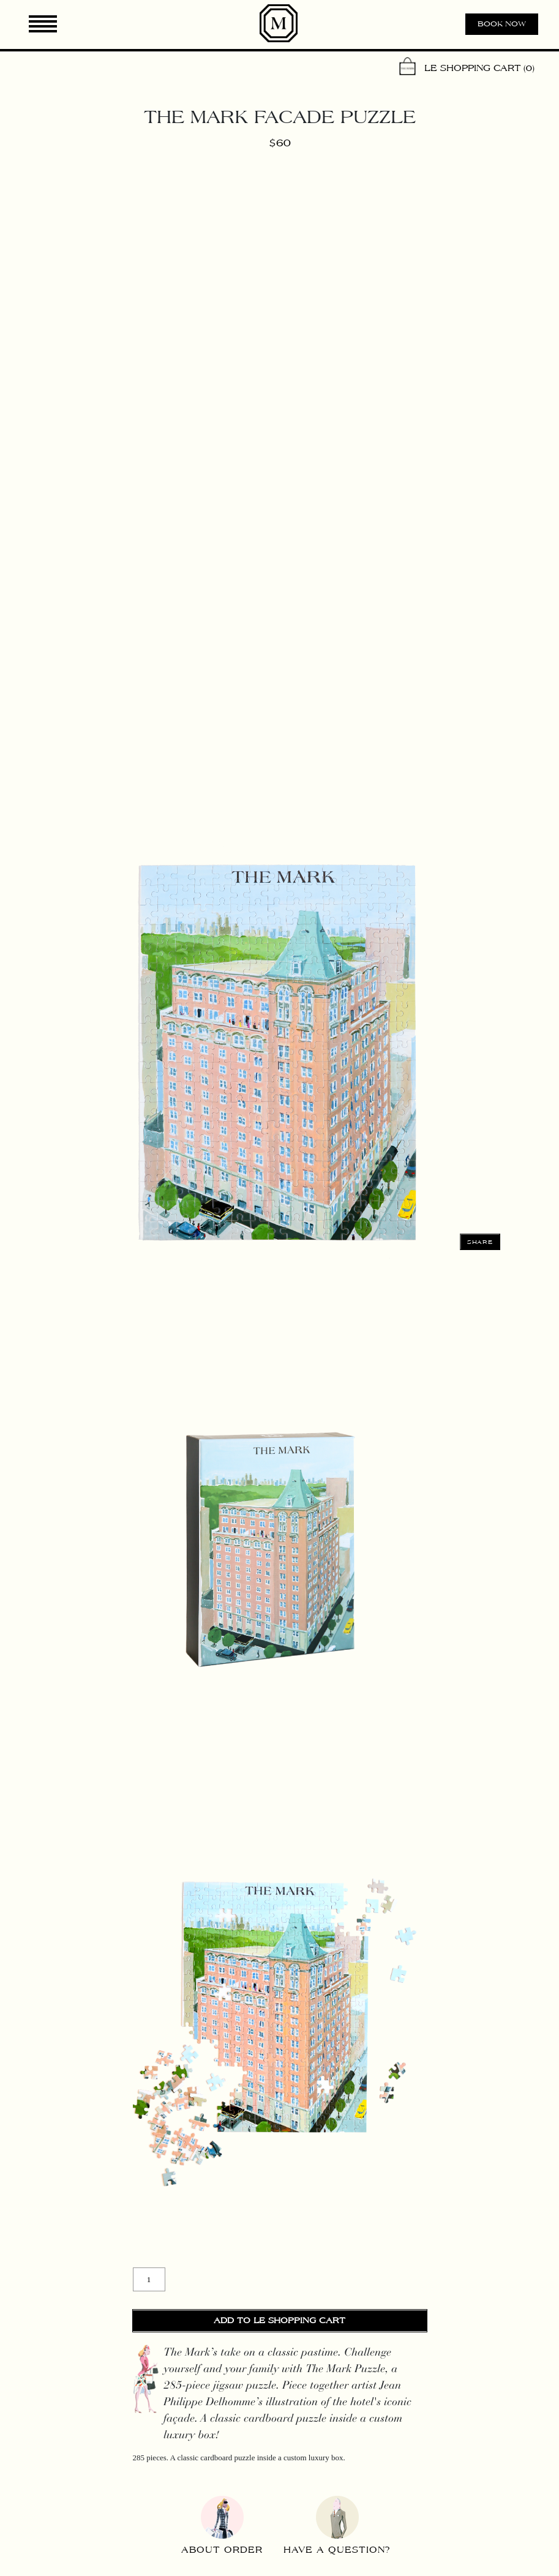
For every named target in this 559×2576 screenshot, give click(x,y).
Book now (502, 24)
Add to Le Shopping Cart (279, 2321)
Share (480, 1242)
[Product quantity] (149, 2279)
